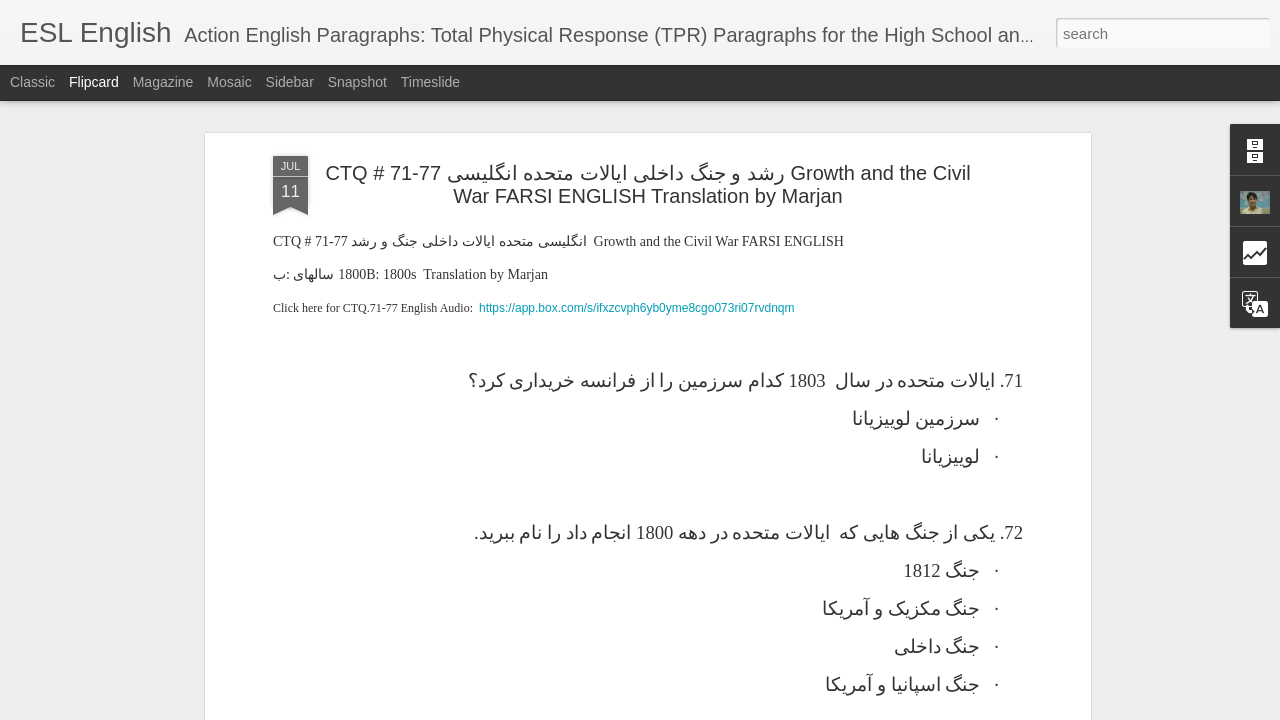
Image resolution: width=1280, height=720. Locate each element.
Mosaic (229, 82)
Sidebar (290, 82)
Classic (32, 82)
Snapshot (357, 82)
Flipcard (94, 82)
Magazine (163, 82)
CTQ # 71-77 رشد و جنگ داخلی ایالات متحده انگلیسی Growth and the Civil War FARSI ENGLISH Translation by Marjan (647, 184)
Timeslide (430, 82)
